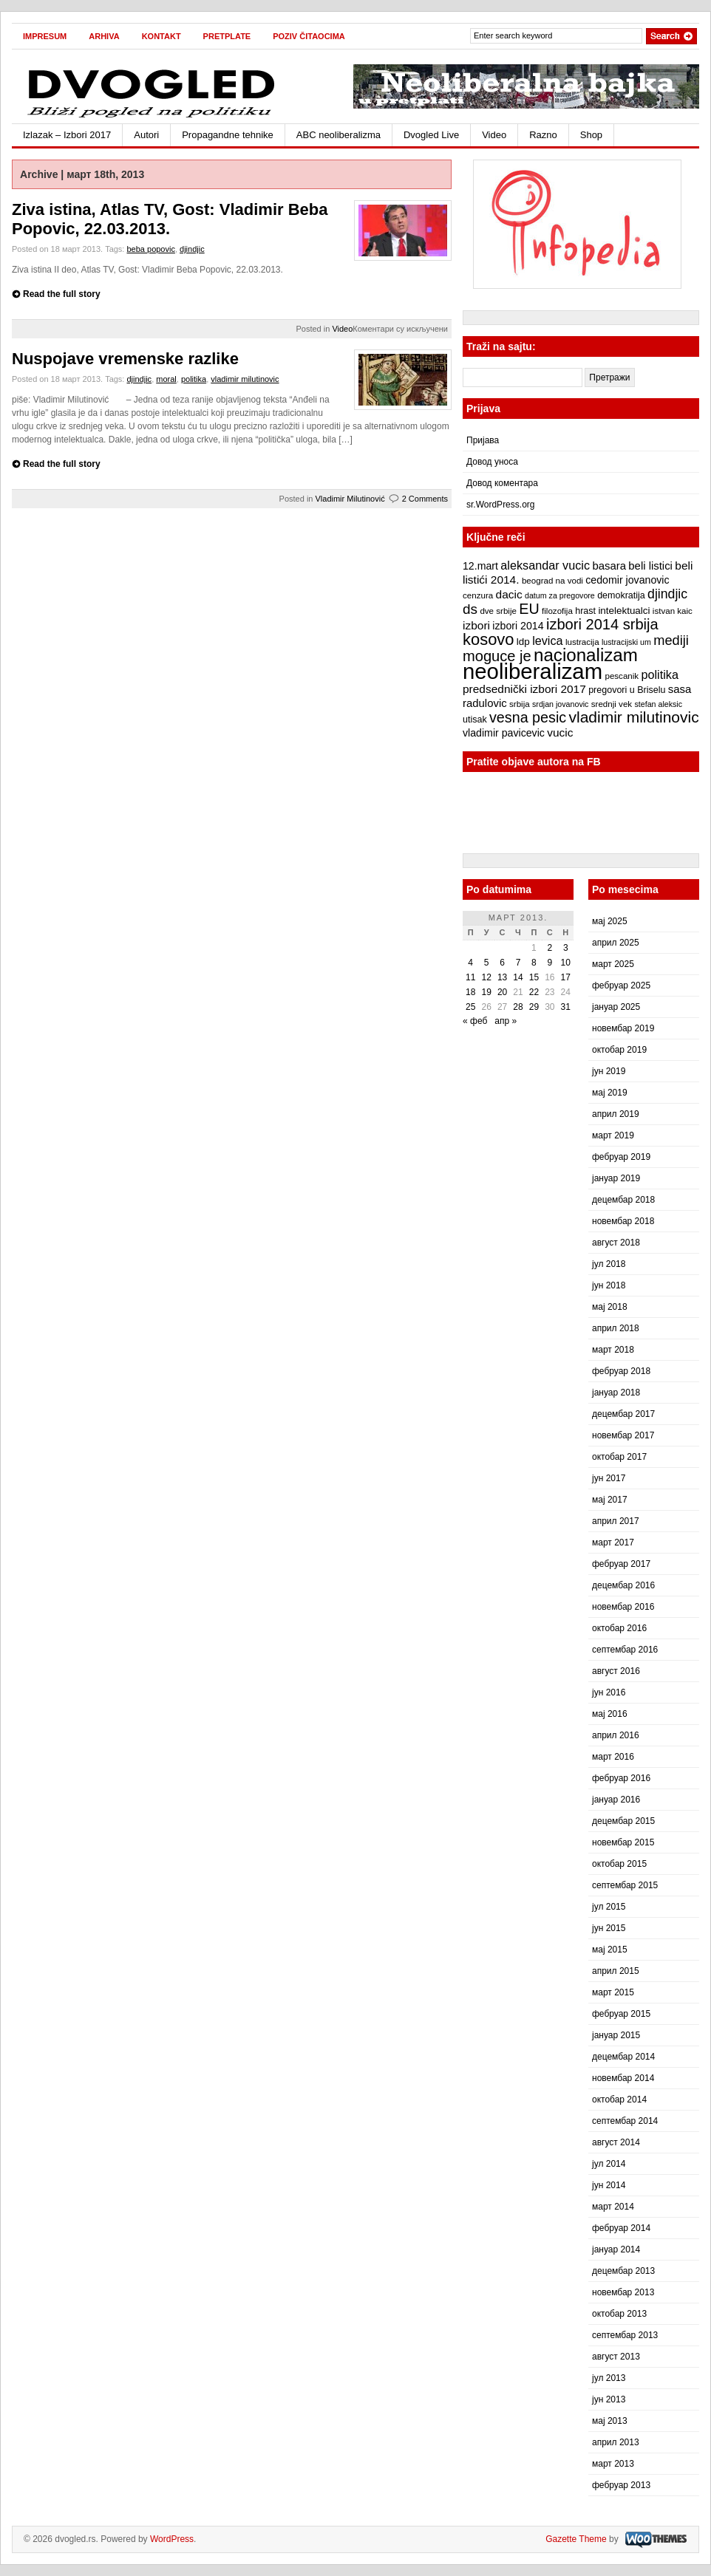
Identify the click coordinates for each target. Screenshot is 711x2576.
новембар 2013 (623, 2292)
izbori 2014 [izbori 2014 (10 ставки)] (517, 626)
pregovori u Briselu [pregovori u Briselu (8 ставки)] (626, 690)
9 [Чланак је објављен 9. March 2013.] (549, 962)
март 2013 (613, 2464)
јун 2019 (608, 1071)
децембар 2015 (623, 1821)
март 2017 (613, 1542)
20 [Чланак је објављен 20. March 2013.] (502, 992)
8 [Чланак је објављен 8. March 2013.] (534, 962)
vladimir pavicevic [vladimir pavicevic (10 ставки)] (504, 733)
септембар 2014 (625, 2121)
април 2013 (615, 2442)
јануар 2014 (616, 2249)
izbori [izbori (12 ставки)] (476, 625)
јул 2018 (608, 1264)
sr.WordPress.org (500, 504)
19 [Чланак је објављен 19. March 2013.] (486, 992)
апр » (505, 1021)
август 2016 (616, 1671)
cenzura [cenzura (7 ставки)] (478, 595)
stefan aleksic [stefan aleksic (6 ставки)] (658, 704)
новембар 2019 (623, 1028)
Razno (543, 134)
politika (193, 379)
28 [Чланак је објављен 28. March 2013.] (518, 1007)
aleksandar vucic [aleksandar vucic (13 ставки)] (545, 565)
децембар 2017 (623, 1414)
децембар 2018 (623, 1200)
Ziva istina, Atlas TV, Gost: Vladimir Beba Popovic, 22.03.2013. (170, 219)
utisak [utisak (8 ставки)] (475, 719)
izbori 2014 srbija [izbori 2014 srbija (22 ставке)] (602, 624)
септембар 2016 (625, 1649)
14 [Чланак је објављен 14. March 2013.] (518, 977)
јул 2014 (608, 2164)
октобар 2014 (619, 2099)
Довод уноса (492, 462)
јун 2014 (608, 2185)
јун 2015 (608, 1928)
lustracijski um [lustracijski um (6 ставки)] (626, 642)
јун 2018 (608, 1285)
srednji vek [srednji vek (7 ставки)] (611, 704)
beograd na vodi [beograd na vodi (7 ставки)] (552, 580)
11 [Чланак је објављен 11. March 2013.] (470, 977)
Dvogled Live (431, 134)
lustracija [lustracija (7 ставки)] (582, 642)
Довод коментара (502, 483)
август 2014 (616, 2142)
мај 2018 (609, 1307)
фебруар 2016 (621, 1778)
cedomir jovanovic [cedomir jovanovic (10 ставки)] (627, 580)
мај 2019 (609, 1092)
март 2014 (613, 2206)
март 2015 (613, 1992)
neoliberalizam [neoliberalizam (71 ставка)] (532, 671)
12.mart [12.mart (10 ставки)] (480, 566)
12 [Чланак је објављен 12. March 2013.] (486, 977)
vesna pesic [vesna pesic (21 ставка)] (527, 717)
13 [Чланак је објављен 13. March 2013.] (502, 977)
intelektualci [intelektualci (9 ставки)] (624, 610)
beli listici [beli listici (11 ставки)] (650, 566)
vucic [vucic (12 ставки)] (560, 732)
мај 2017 (609, 1499)
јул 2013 (608, 2378)
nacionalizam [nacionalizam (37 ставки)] (586, 655)
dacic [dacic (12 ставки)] (509, 594)
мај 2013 (609, 2421)
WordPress (172, 2539)
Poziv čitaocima (309, 36)
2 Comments (425, 498)
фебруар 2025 (621, 985)
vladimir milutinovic (245, 379)
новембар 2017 (623, 1435)
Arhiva (104, 36)
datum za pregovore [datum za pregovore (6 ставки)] (560, 595)
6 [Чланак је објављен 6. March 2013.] (502, 962)
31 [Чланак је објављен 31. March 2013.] (566, 1007)
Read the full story (62, 294)
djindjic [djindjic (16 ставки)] (667, 594)
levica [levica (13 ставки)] (547, 640)
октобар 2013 (619, 2314)
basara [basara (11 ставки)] (609, 566)
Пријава (482, 440)
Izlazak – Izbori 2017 (67, 134)
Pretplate (227, 36)
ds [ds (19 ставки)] (470, 609)
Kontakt (161, 36)
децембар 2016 (623, 1585)
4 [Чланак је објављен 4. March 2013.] (470, 962)
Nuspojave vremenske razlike (125, 358)
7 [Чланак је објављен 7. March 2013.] (518, 962)
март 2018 (613, 1350)
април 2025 (615, 942)
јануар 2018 (616, 1392)
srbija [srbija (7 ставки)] (519, 704)
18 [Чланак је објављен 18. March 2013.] (470, 992)
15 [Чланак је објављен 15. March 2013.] (534, 977)
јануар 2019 (616, 1178)
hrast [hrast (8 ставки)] (585, 611)
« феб (475, 1021)
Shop (591, 134)
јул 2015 (608, 1907)
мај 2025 (609, 921)
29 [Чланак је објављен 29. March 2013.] (534, 1007)
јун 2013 (608, 2399)
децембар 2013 (623, 2271)
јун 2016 (608, 1692)
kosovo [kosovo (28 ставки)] (488, 639)
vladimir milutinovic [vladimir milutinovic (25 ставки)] (633, 716)
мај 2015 (609, 1949)
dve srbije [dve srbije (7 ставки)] (498, 611)
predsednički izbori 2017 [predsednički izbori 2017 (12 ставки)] (524, 689)
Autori (146, 134)
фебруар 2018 (621, 1371)
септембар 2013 (625, 2335)
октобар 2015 (619, 1864)
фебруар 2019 (621, 1157)
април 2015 (615, 1971)
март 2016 (613, 1757)
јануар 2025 (616, 1007)
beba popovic (150, 249)
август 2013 (616, 2356)
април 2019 (615, 1114)
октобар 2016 (619, 1628)
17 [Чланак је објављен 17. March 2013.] (566, 977)
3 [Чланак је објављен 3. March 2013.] (565, 948)
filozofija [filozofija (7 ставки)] (557, 611)
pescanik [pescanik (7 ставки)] (622, 676)
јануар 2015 (616, 2035)
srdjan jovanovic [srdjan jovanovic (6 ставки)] (560, 704)
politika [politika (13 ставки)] (660, 674)
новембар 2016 (623, 1607)
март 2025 (613, 964)
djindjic (192, 249)
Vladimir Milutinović (350, 498)
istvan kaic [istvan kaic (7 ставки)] (673, 611)
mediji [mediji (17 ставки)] (671, 640)
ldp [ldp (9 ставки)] (523, 641)
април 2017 (615, 1521)
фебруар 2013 (621, 2485)
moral (166, 379)
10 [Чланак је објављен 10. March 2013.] (566, 962)
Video (494, 134)
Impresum (45, 36)
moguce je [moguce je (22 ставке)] (497, 656)
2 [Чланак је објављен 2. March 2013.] (549, 948)
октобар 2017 (619, 1457)
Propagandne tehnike (227, 134)
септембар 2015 (625, 1885)
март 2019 (613, 1135)
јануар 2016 (616, 1799)
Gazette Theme (576, 2539)
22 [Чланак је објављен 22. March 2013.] (534, 992)
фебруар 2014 (621, 2228)
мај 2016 (609, 1714)
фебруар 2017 (621, 1564)
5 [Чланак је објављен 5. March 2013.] (486, 962)
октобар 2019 (619, 1050)
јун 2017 (608, 1478)
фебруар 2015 (621, 2014)
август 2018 (616, 1242)
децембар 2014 (623, 2056)
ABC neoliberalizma (338, 134)
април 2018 (615, 1328)
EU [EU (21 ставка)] (529, 609)
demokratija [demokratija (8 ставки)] (621, 595)
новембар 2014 (623, 2078)
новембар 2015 (623, 1842)
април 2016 (615, 1735)
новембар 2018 (623, 1221)
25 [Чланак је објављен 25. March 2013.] (470, 1007)
